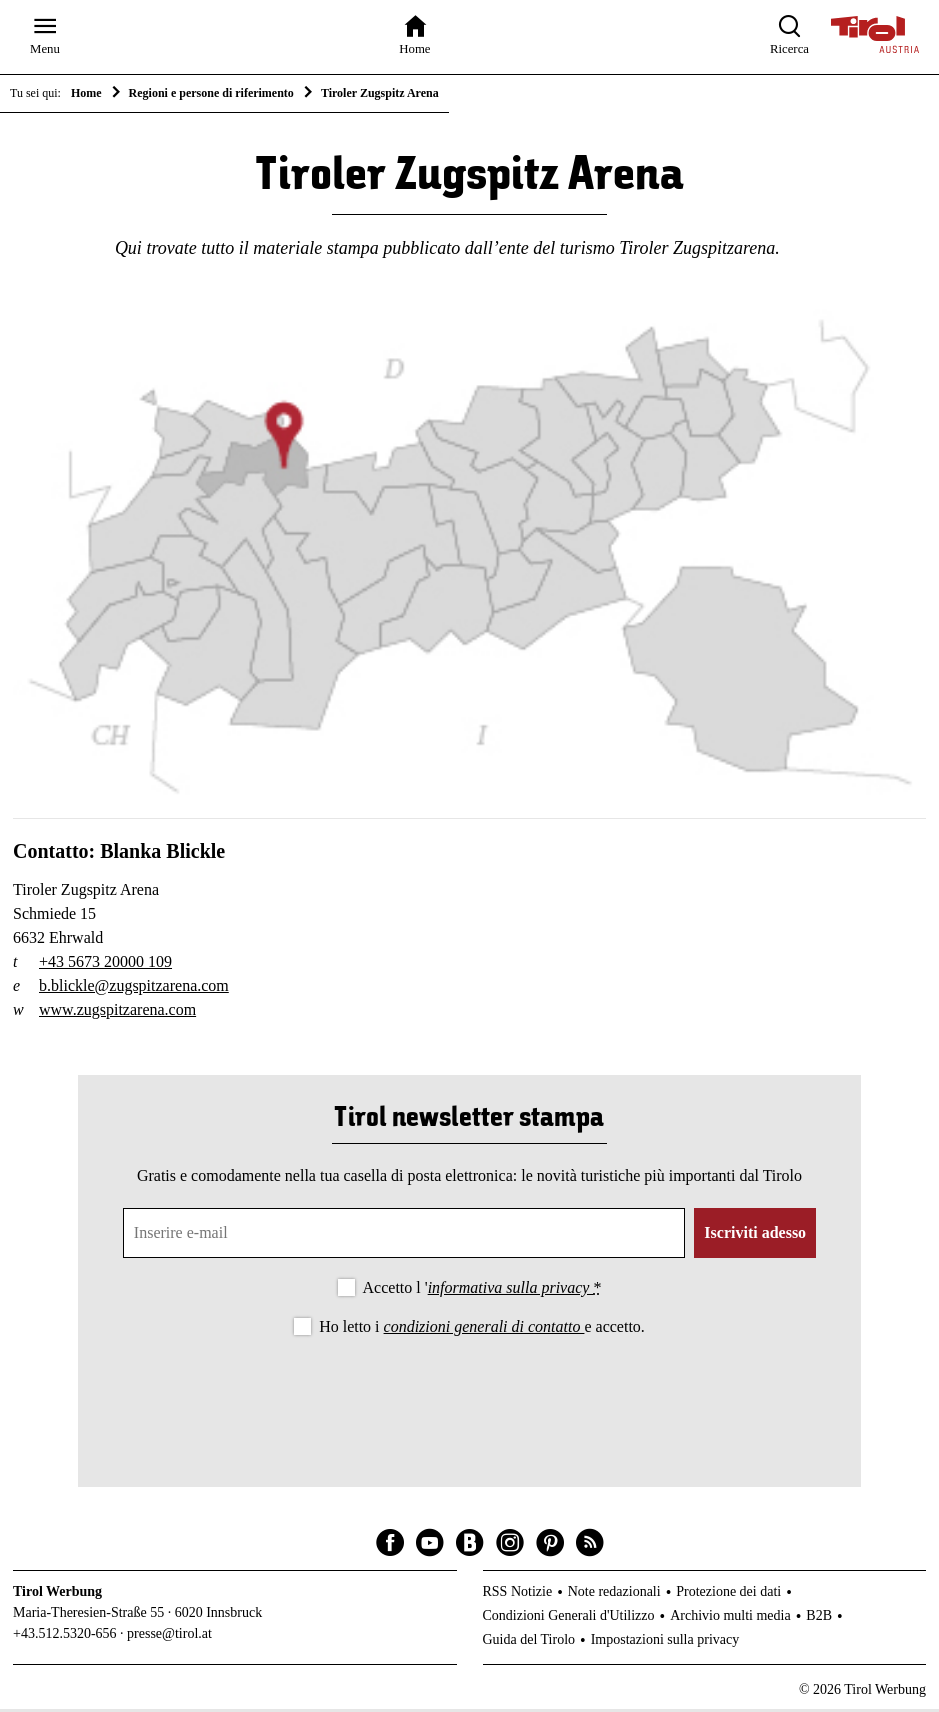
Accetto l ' (482, 1290)
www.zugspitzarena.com (117, 1012)
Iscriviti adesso (755, 1235)
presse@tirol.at (169, 1637)
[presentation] (469, 1399)
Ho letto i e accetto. (482, 1330)
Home (86, 93)
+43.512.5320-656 (65, 1637)
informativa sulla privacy (511, 1290)
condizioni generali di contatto (484, 1330)
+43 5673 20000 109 (105, 964)
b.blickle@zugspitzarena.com (134, 988)
